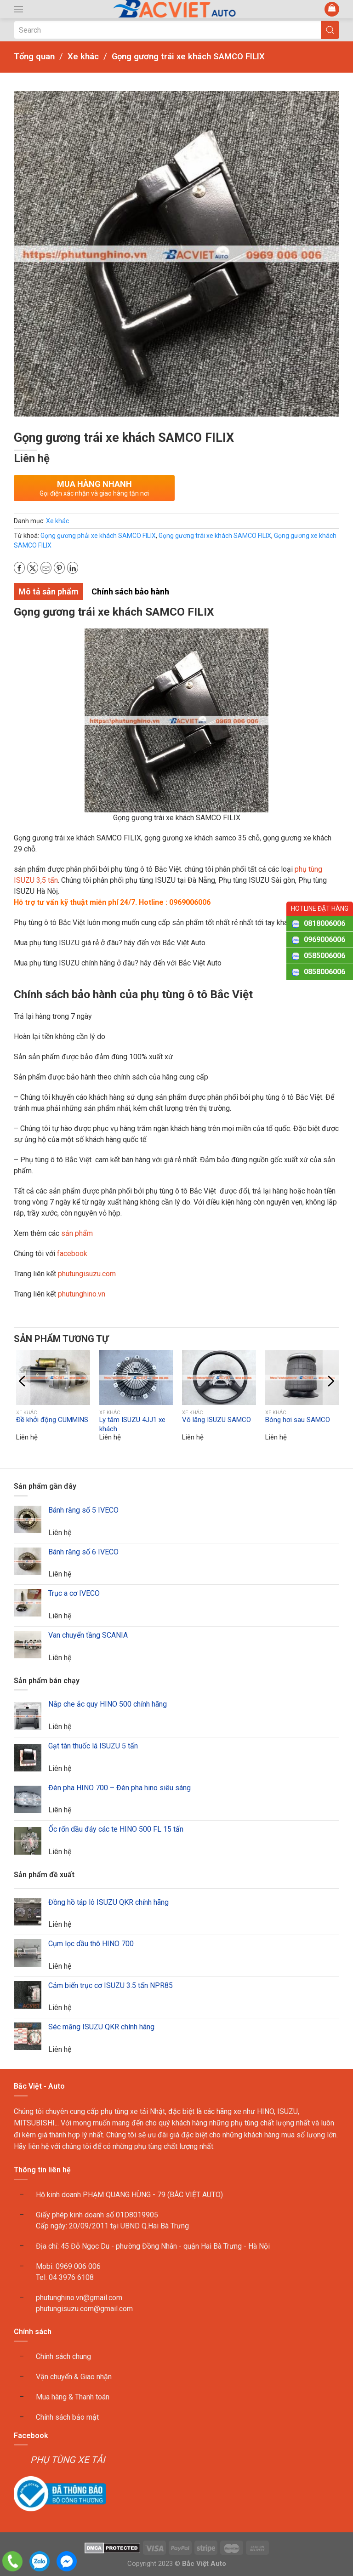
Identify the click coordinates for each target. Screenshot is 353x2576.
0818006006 (324, 923)
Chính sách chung (63, 2356)
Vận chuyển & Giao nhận (74, 2376)
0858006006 (324, 971)
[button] (18, 9)
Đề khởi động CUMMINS (52, 1420)
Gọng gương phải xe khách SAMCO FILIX (98, 535)
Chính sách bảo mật (67, 2417)
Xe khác (57, 521)
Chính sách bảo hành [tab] (130, 591)
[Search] (176, 30)
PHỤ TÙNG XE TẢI (67, 2459)
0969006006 (324, 939)
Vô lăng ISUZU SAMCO (216, 1420)
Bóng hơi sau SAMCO (297, 1420)
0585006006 (324, 955)
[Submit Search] (330, 30)
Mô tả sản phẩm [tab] (48, 591)
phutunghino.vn (81, 1294)
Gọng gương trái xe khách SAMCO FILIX (215, 535)
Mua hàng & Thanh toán (72, 2397)
